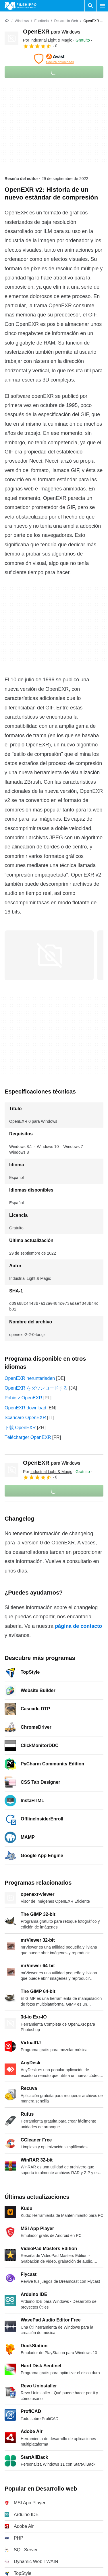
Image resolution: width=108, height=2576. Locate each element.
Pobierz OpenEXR (23, 1397)
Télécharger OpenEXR (28, 1437)
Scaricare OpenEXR (25, 1417)
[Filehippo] (20, 5)
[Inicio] (7, 21)
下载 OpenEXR (20, 1427)
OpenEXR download (25, 1407)
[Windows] (22, 21)
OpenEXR (51, 31)
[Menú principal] (102, 5)
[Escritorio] (41, 21)
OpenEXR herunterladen (30, 1378)
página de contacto (78, 1626)
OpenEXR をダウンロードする (36, 1388)
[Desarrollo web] (66, 21)
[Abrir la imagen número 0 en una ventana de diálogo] (49, 955)
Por (47, 40)
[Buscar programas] (90, 5)
